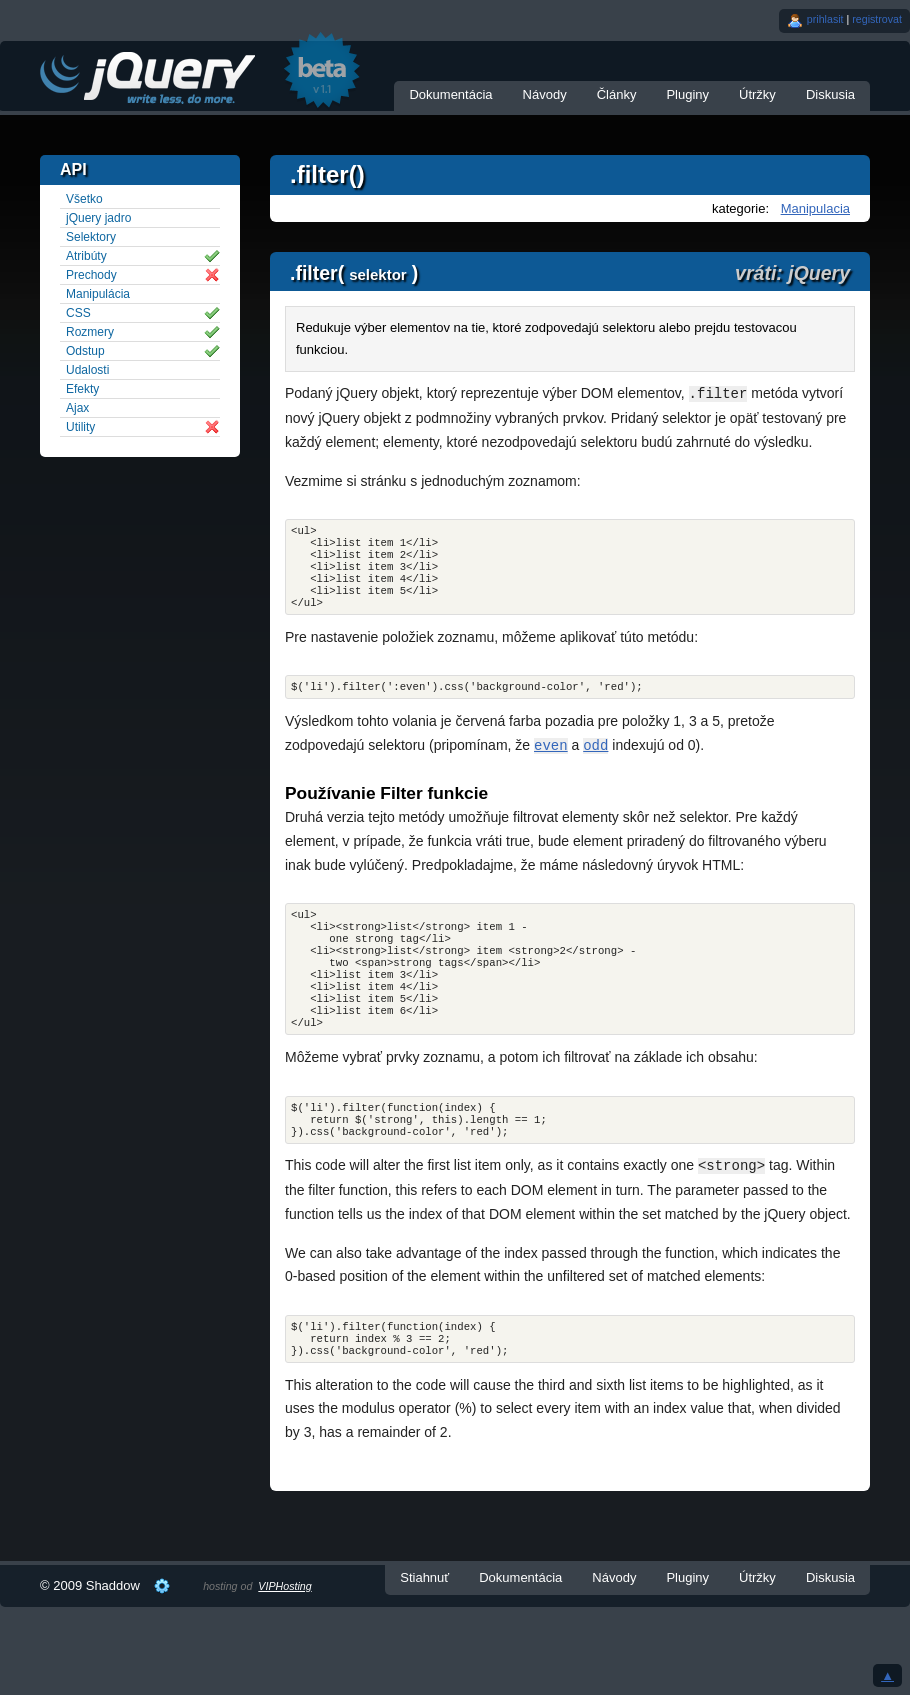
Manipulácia (98, 294)
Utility (80, 427)
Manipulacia (815, 208)
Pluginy (687, 94)
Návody (545, 94)
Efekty (82, 389)
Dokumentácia (450, 94)
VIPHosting (284, 1634)
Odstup (85, 351)
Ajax (77, 408)
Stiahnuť (424, 1625)
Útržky (757, 94)
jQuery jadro (98, 218)
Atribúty (86, 256)
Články (617, 94)
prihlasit (825, 19)
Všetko (84, 199)
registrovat (877, 19)
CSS (78, 313)
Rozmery (90, 332)
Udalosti (87, 370)
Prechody (91, 275)
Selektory (91, 237)
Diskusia (830, 94)
